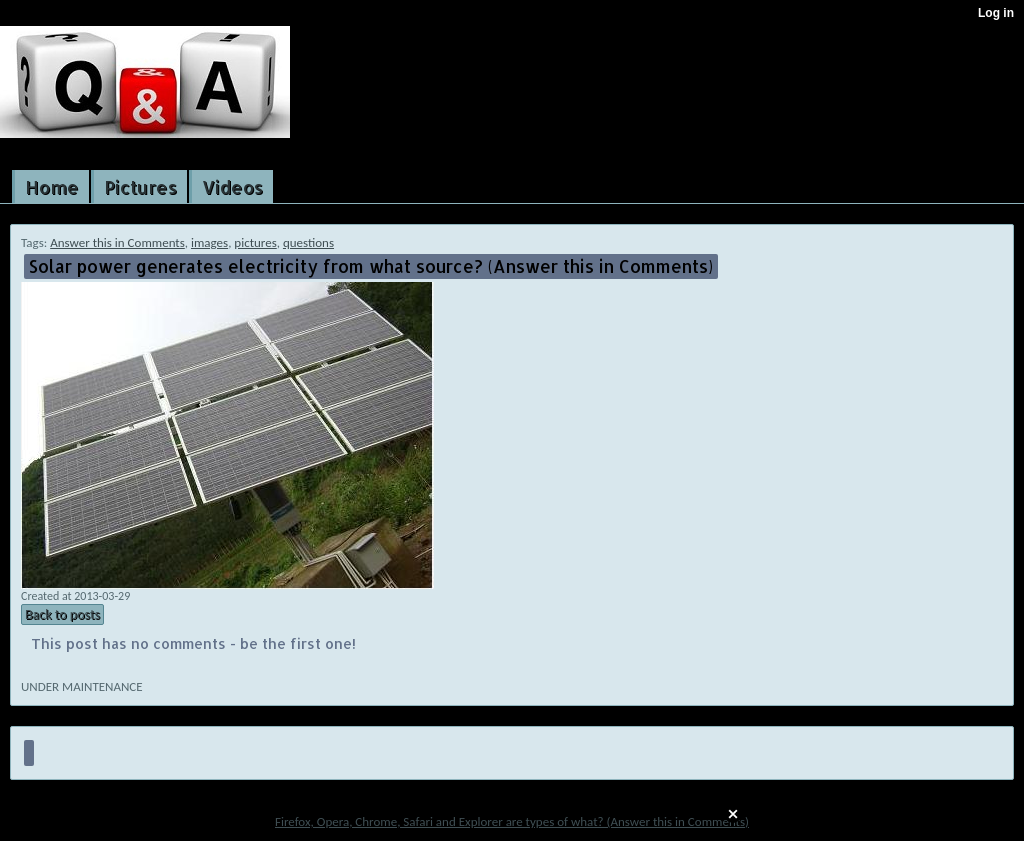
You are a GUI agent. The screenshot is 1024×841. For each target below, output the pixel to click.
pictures (255, 242)
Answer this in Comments (117, 242)
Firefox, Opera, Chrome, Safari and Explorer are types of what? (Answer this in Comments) (512, 821)
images (209, 242)
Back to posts (62, 614)
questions (308, 242)
